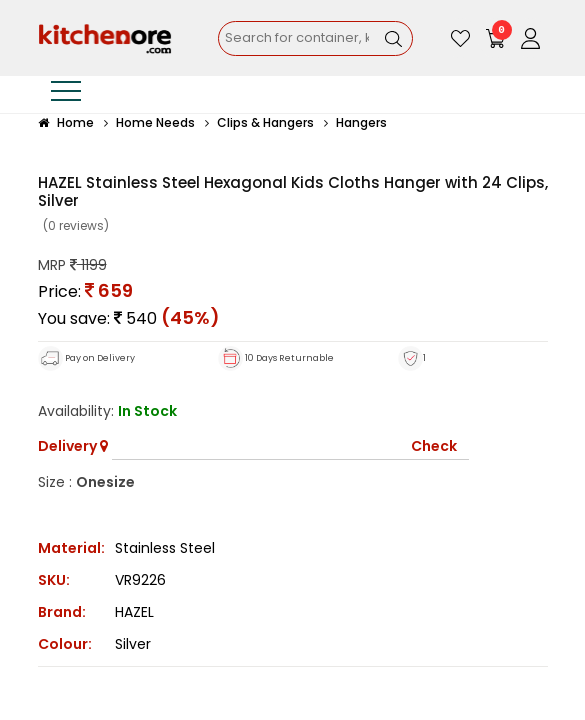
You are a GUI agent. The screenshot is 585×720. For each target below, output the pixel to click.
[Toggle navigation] (66, 94)
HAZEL (134, 612)
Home (66, 122)
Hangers (361, 122)
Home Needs (155, 122)
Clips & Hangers (265, 122)
